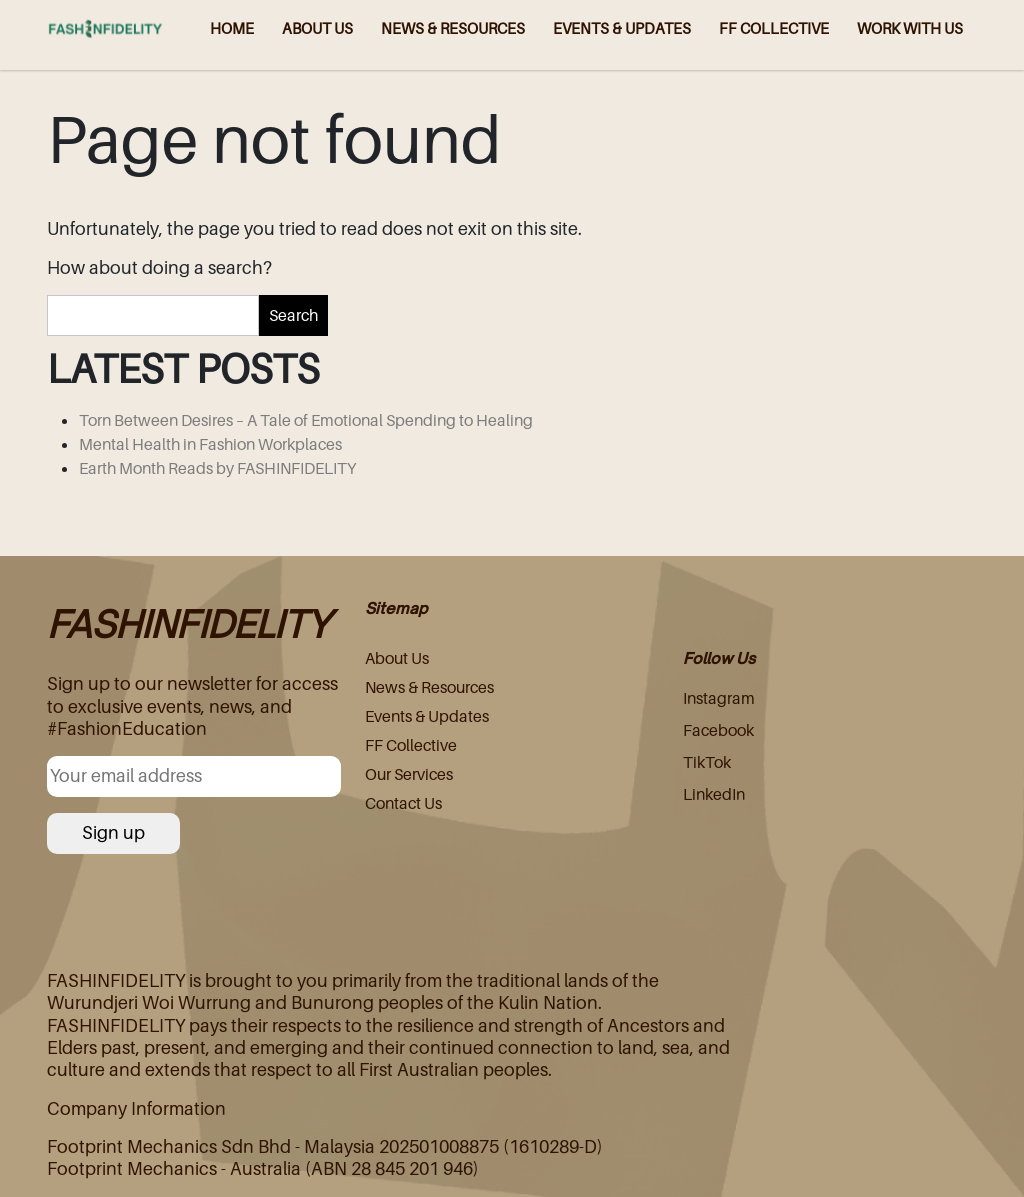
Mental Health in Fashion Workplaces (210, 444)
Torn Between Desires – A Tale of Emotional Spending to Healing (306, 420)
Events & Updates (427, 716)
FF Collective (411, 745)
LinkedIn (714, 794)
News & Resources (429, 687)
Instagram (719, 698)
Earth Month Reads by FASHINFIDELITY (217, 468)
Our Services (409, 774)
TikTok (707, 762)
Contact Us (403, 803)
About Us (397, 658)
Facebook (718, 730)
